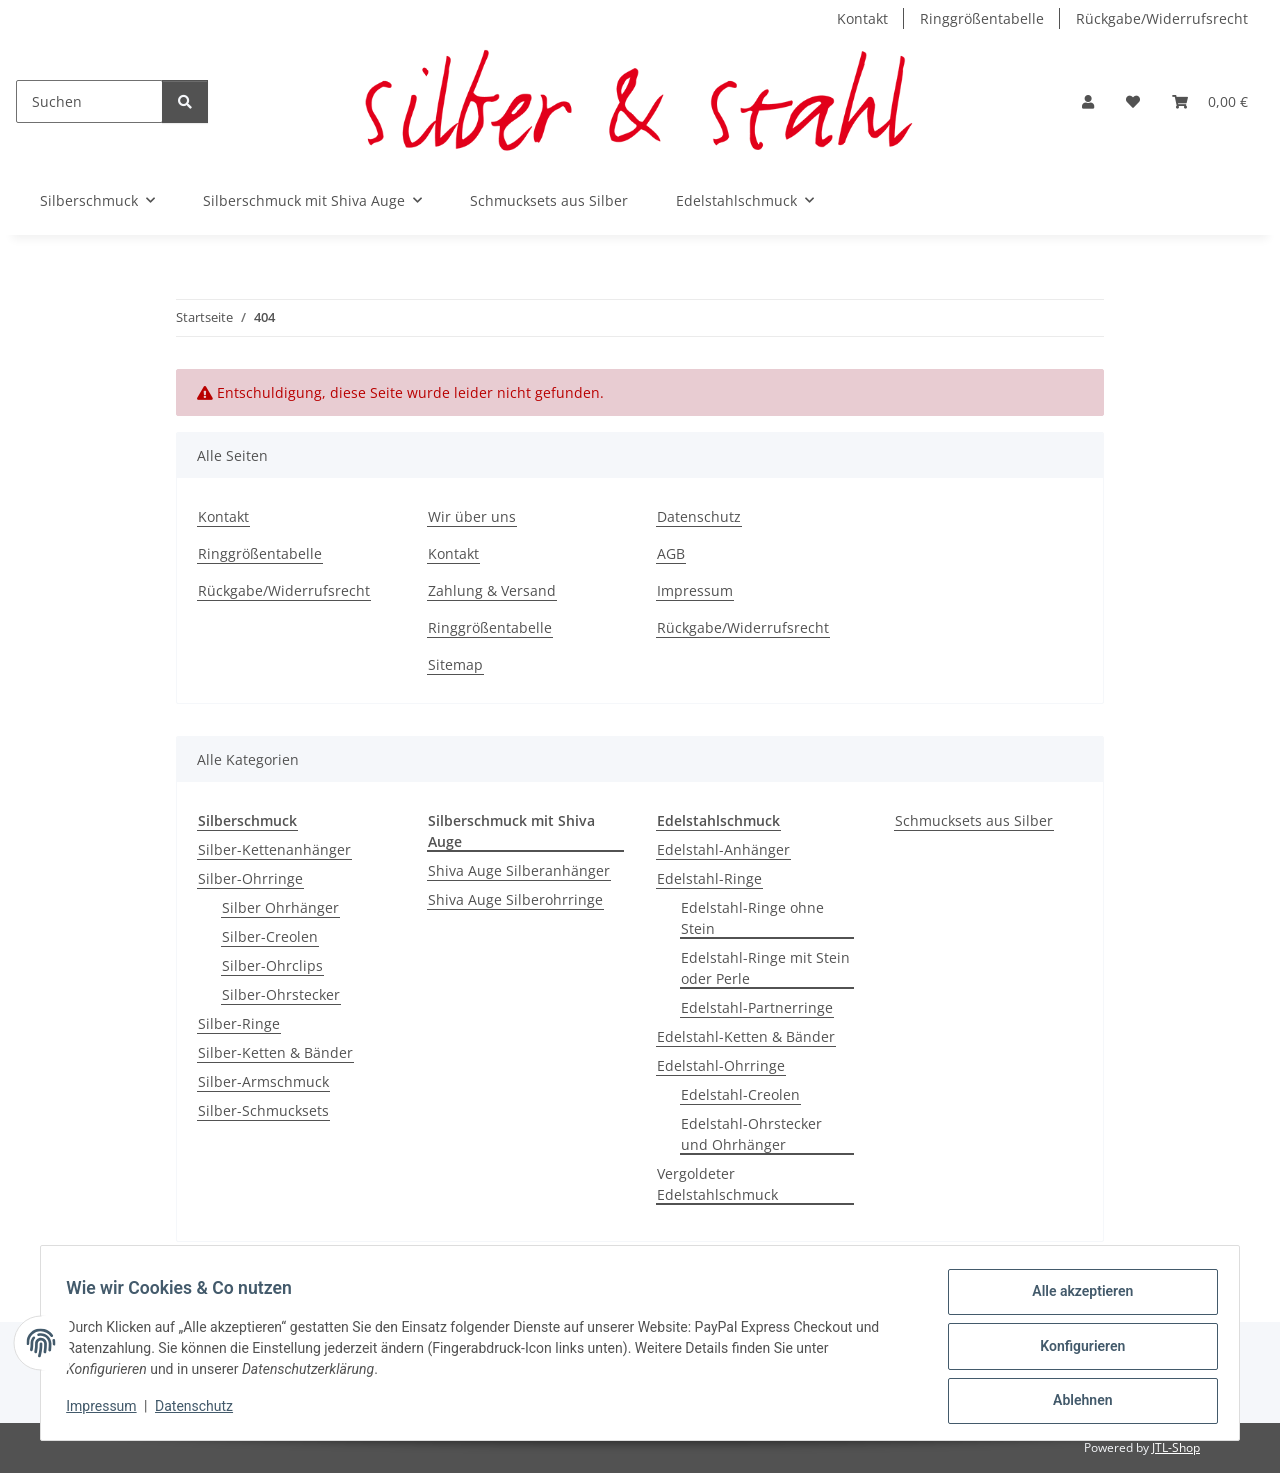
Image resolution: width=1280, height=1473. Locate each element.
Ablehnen (1075, 1402)
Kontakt (862, 18)
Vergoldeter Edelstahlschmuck (717, 1184)
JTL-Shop (1176, 1447)
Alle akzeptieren (1075, 1298)
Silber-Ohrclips (272, 965)
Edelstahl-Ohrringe (721, 1065)
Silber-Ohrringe (250, 878)
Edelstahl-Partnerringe (757, 1007)
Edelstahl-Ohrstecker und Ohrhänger (751, 1134)
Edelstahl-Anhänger (723, 849)
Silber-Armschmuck (263, 1081)
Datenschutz (201, 1411)
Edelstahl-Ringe (709, 878)
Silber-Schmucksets (263, 1110)
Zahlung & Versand (492, 590)
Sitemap (455, 664)
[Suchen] (89, 101)
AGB (671, 553)
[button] (1088, 101)
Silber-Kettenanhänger (274, 849)
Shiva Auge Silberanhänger (519, 870)
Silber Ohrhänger (280, 907)
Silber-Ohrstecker (281, 994)
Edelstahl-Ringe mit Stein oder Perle (765, 968)
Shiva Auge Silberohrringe (515, 899)
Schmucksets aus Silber (974, 820)
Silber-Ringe (239, 1023)
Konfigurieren (1075, 1350)
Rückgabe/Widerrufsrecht (1162, 18)
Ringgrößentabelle (982, 18)
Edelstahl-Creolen (740, 1094)
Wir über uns (472, 516)
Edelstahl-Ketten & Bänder (746, 1036)
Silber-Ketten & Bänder (275, 1052)
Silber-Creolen (270, 936)
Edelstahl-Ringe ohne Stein (752, 918)
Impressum (108, 1411)
